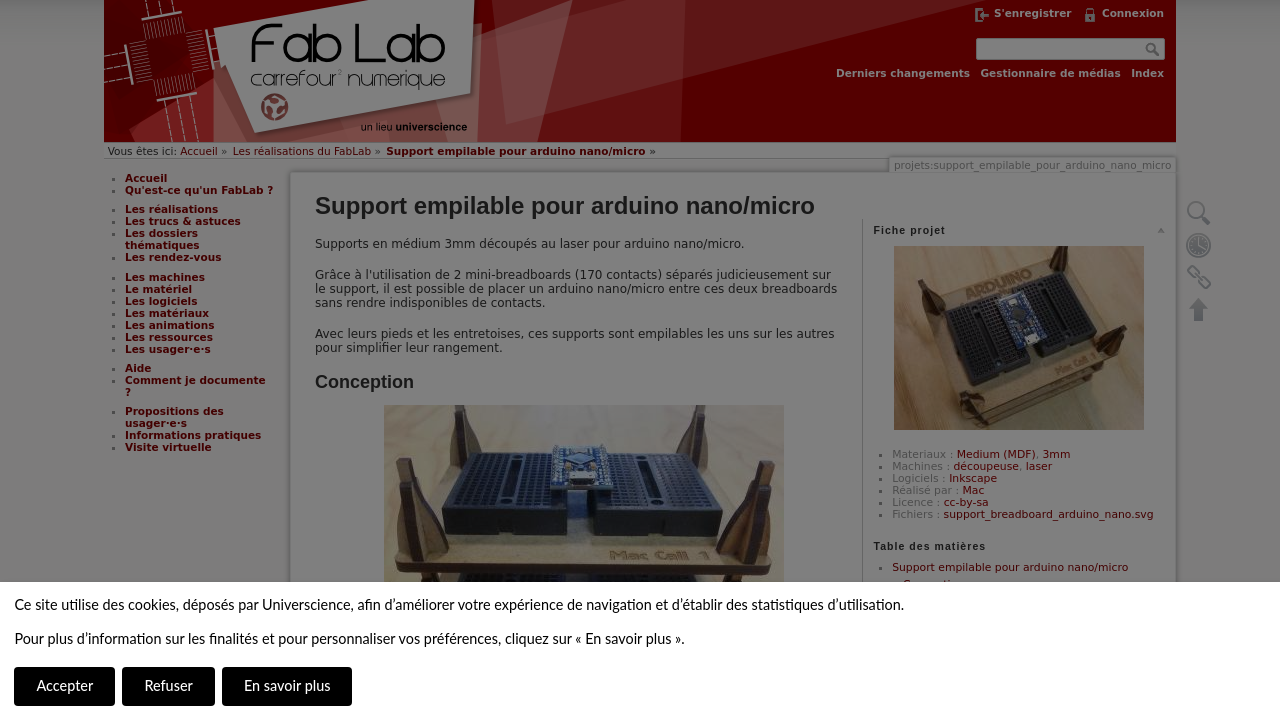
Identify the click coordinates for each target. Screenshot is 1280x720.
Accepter (64, 685)
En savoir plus (287, 685)
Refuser (168, 685)
